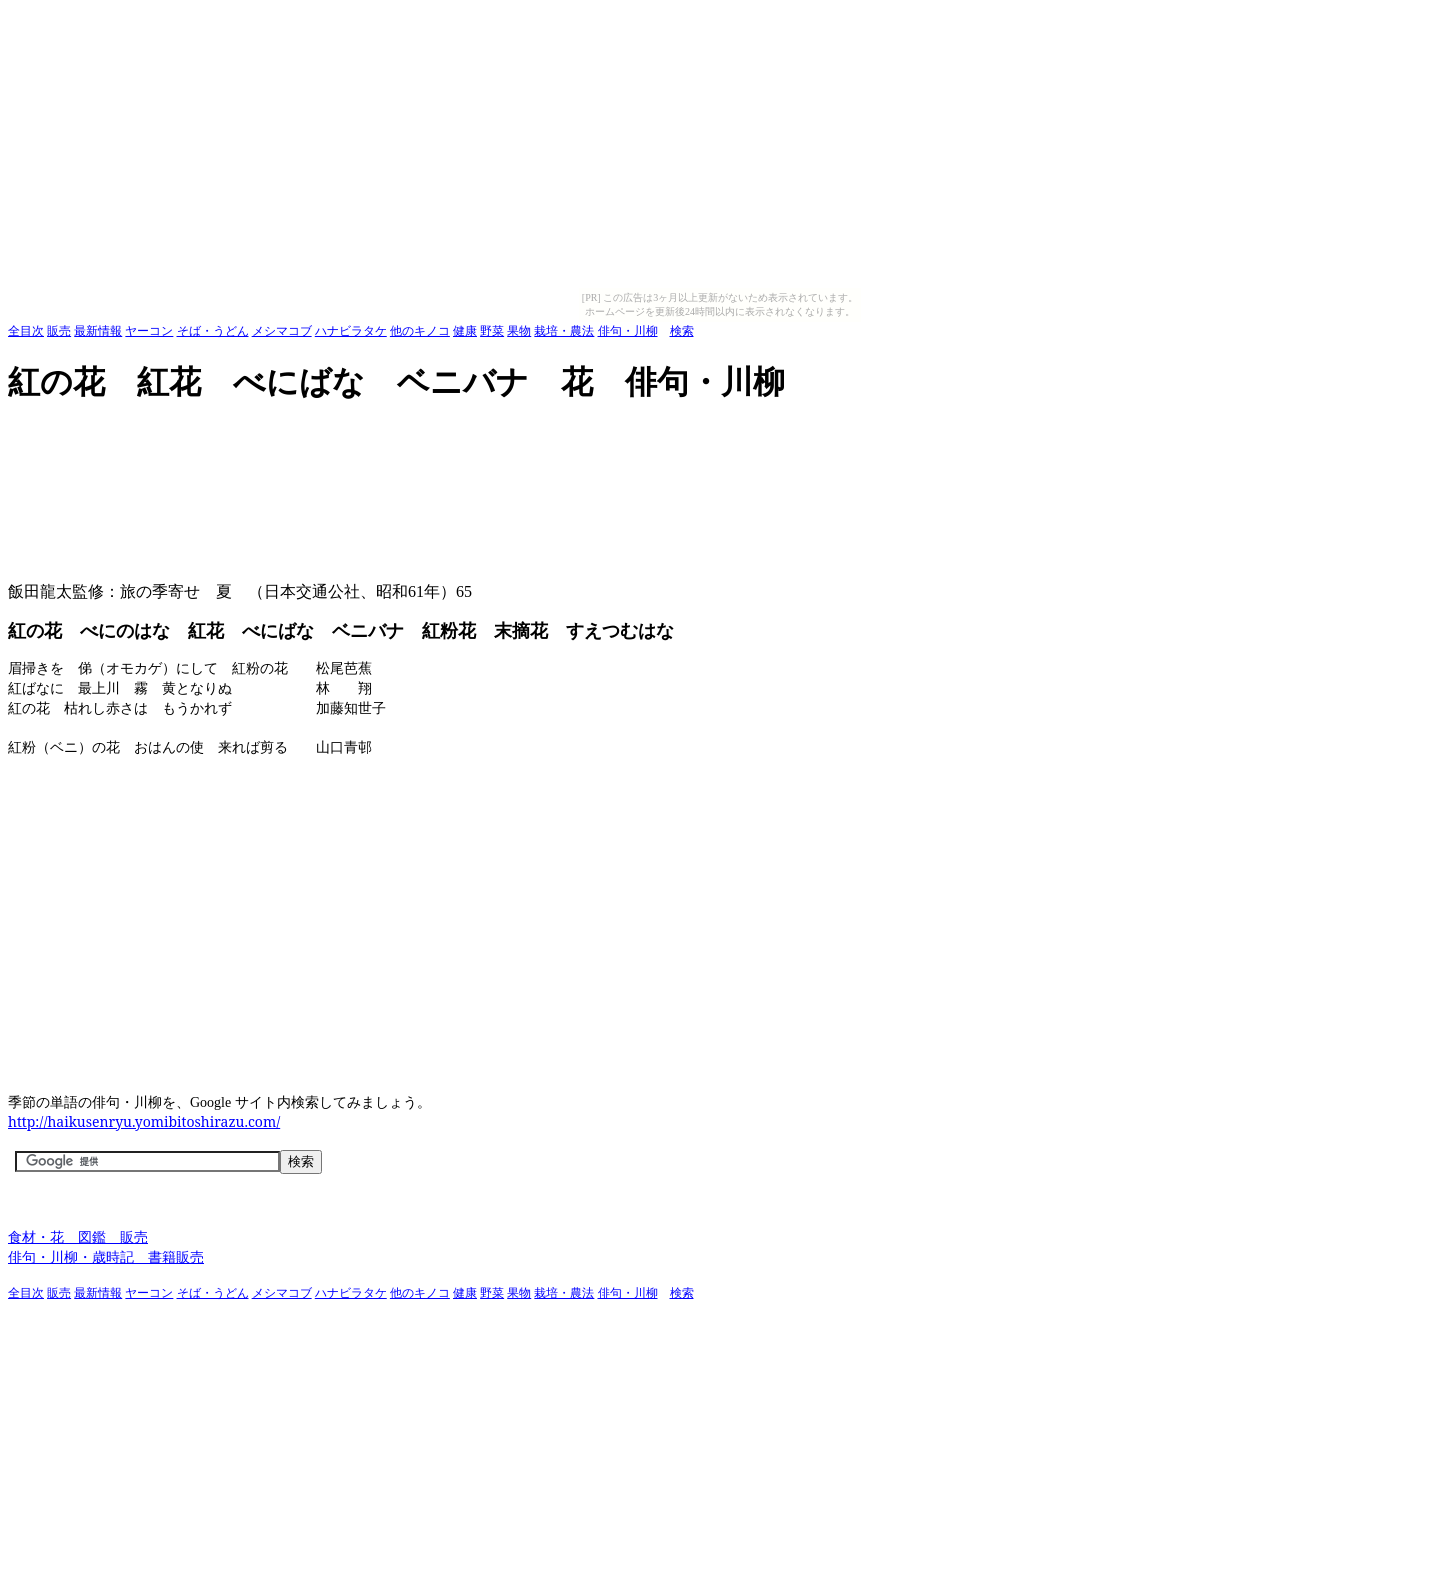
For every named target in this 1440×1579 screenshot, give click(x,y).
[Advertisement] (372, 434)
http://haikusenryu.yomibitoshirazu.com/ (144, 1121)
